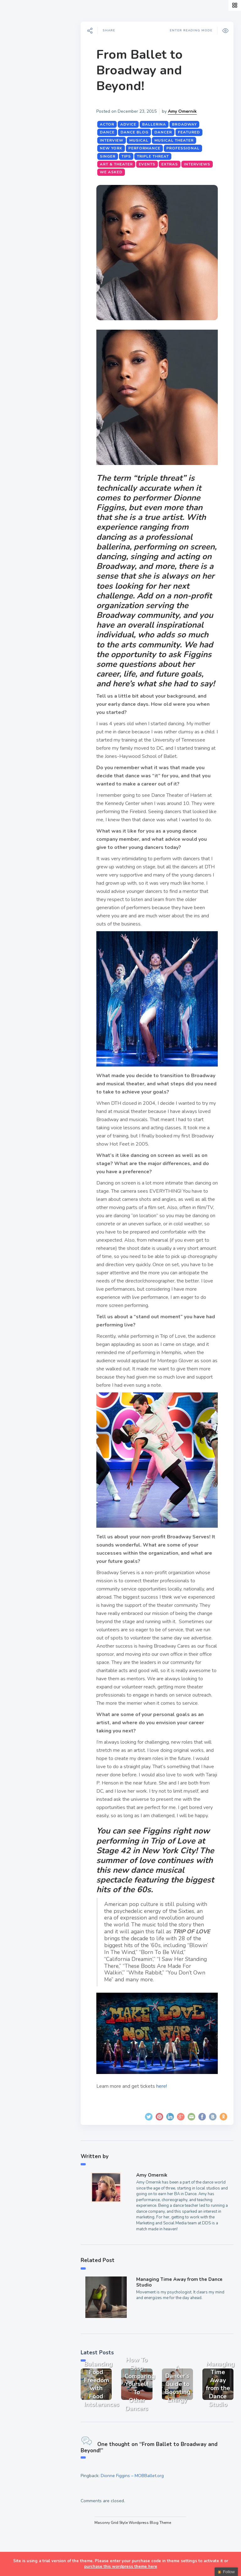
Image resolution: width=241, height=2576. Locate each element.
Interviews (26, 128)
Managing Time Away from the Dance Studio (181, 2327)
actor (111, 124)
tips (130, 156)
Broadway (188, 124)
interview (115, 140)
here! (165, 2130)
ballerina (158, 124)
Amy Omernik (186, 111)
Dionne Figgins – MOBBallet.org (136, 2517)
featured (193, 132)
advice (132, 124)
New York (115, 148)
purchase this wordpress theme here (120, 2566)
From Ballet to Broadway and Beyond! (143, 70)
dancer (167, 132)
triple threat (157, 156)
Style (19, 99)
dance (111, 132)
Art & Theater (120, 164)
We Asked (147, 172)
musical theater (178, 140)
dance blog (139, 132)
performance (148, 148)
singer (112, 156)
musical (143, 140)
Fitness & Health (34, 143)
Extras (21, 172)
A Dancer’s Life (32, 84)
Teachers (24, 157)
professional (187, 148)
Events (21, 113)
